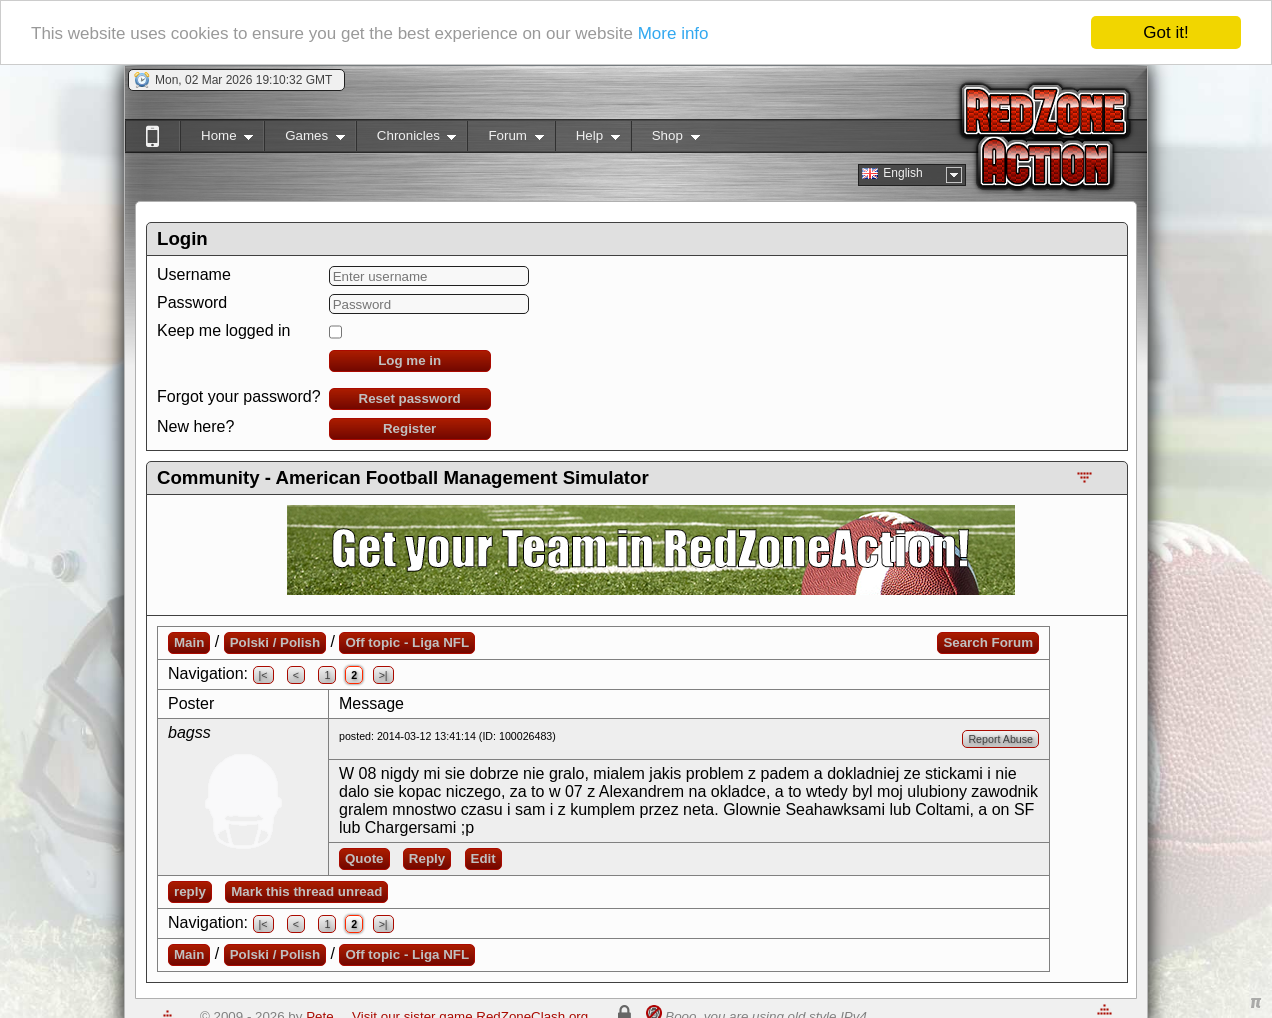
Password (192, 302)
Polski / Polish (275, 642)
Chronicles (406, 139)
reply (190, 891)
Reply (427, 858)
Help (587, 139)
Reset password (410, 398)
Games (304, 139)
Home (216, 139)
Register (409, 428)
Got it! (1165, 32)
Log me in (409, 360)
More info (673, 33)
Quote (364, 858)
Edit (483, 858)
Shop (665, 139)
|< (263, 675)
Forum (505, 139)
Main (189, 642)
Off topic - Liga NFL (407, 642)
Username (194, 274)
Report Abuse (1000, 739)
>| (383, 675)
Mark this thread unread (306, 891)
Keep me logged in (223, 330)
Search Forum (988, 642)
